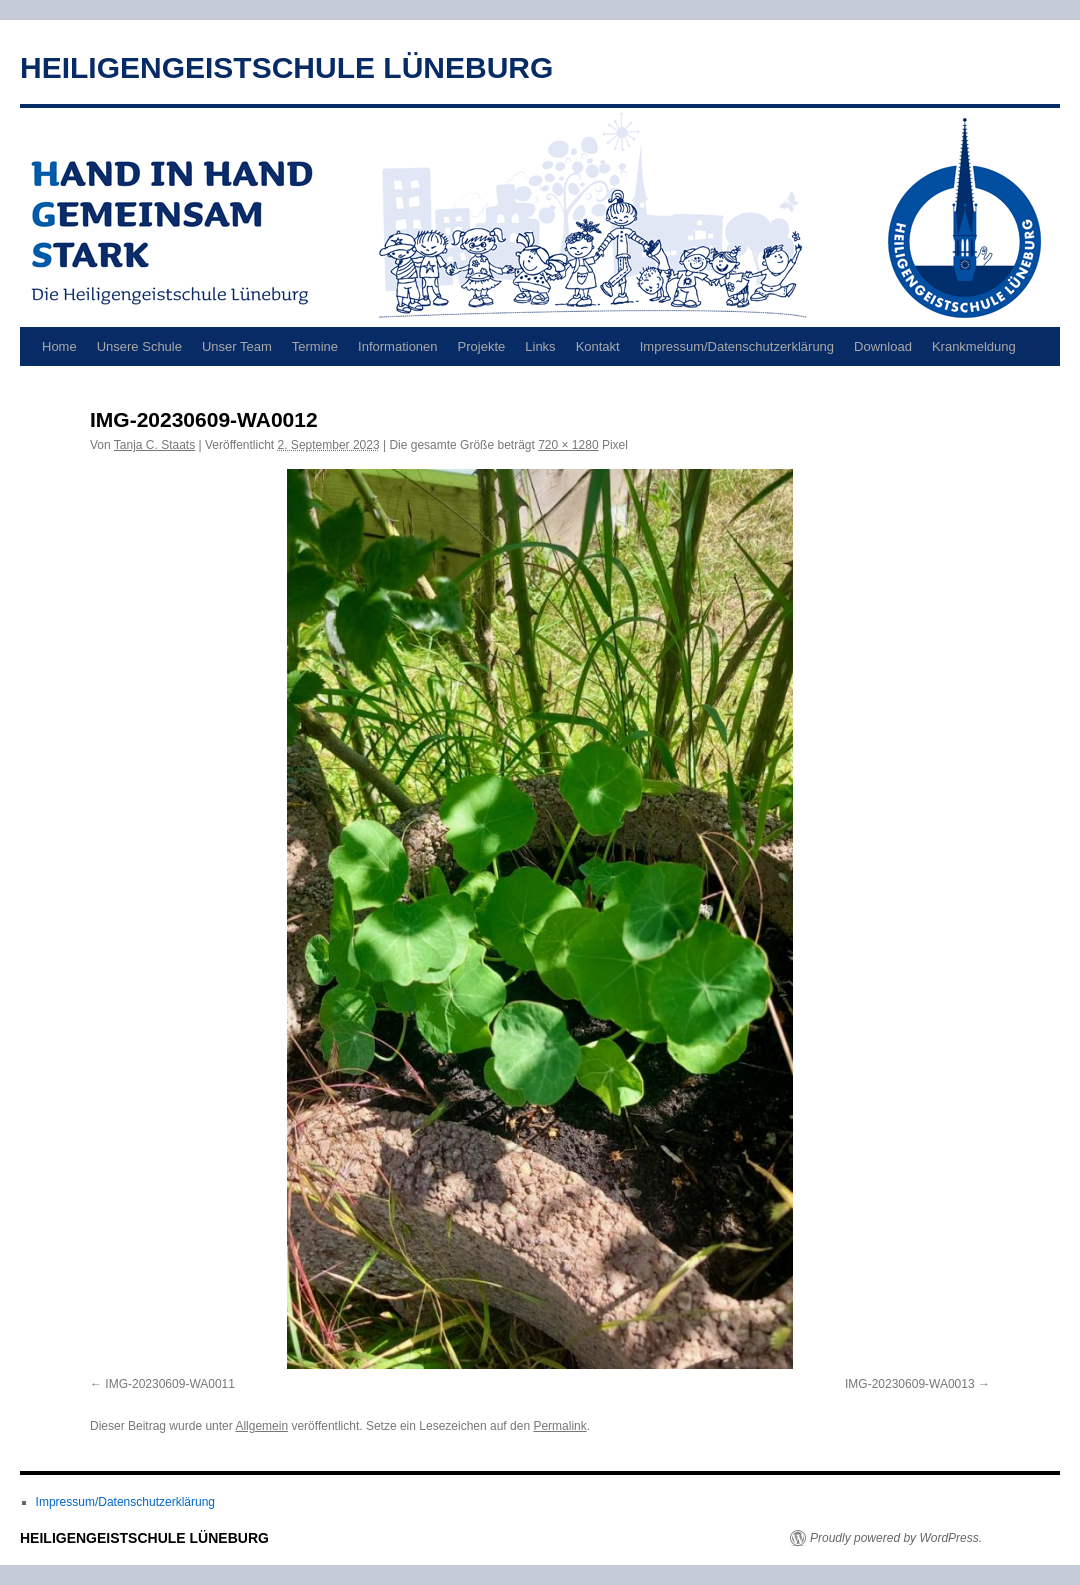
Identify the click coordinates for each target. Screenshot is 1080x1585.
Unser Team (237, 346)
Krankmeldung (974, 346)
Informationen (398, 346)
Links (540, 346)
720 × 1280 (568, 445)
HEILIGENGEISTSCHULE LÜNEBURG (286, 67)
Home (59, 346)
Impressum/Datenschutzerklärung (737, 346)
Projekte (482, 346)
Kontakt (598, 346)
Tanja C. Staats (154, 445)
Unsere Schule (139, 346)
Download (883, 346)
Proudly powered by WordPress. (896, 1538)
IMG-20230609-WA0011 (170, 1384)
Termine (315, 346)
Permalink (559, 1426)
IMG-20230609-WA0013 (910, 1384)
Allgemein (261, 1426)
